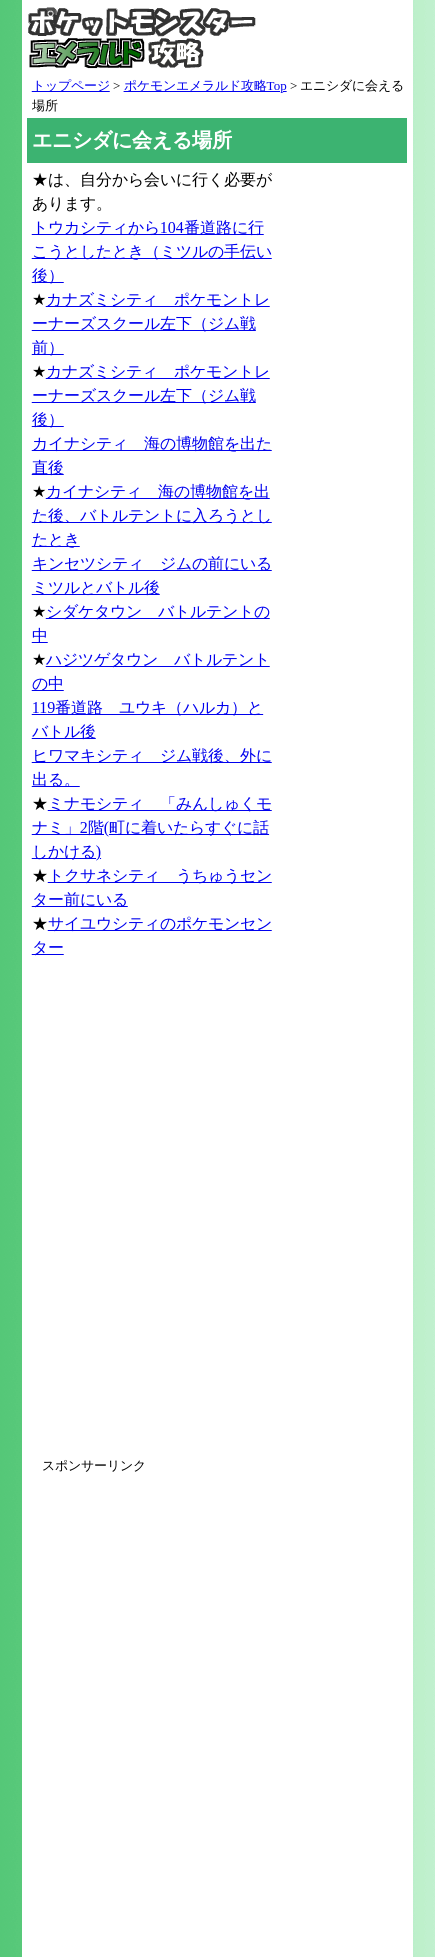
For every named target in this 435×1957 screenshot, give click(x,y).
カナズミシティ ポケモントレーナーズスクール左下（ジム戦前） (151, 323)
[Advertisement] (217, 1217)
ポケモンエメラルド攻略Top (205, 85)
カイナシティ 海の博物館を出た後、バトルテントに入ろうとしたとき (152, 515)
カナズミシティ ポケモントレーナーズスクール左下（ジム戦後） (151, 395)
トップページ (71, 85)
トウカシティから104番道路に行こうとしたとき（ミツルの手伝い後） (152, 251)
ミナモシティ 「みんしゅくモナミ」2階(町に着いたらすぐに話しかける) (152, 827)
